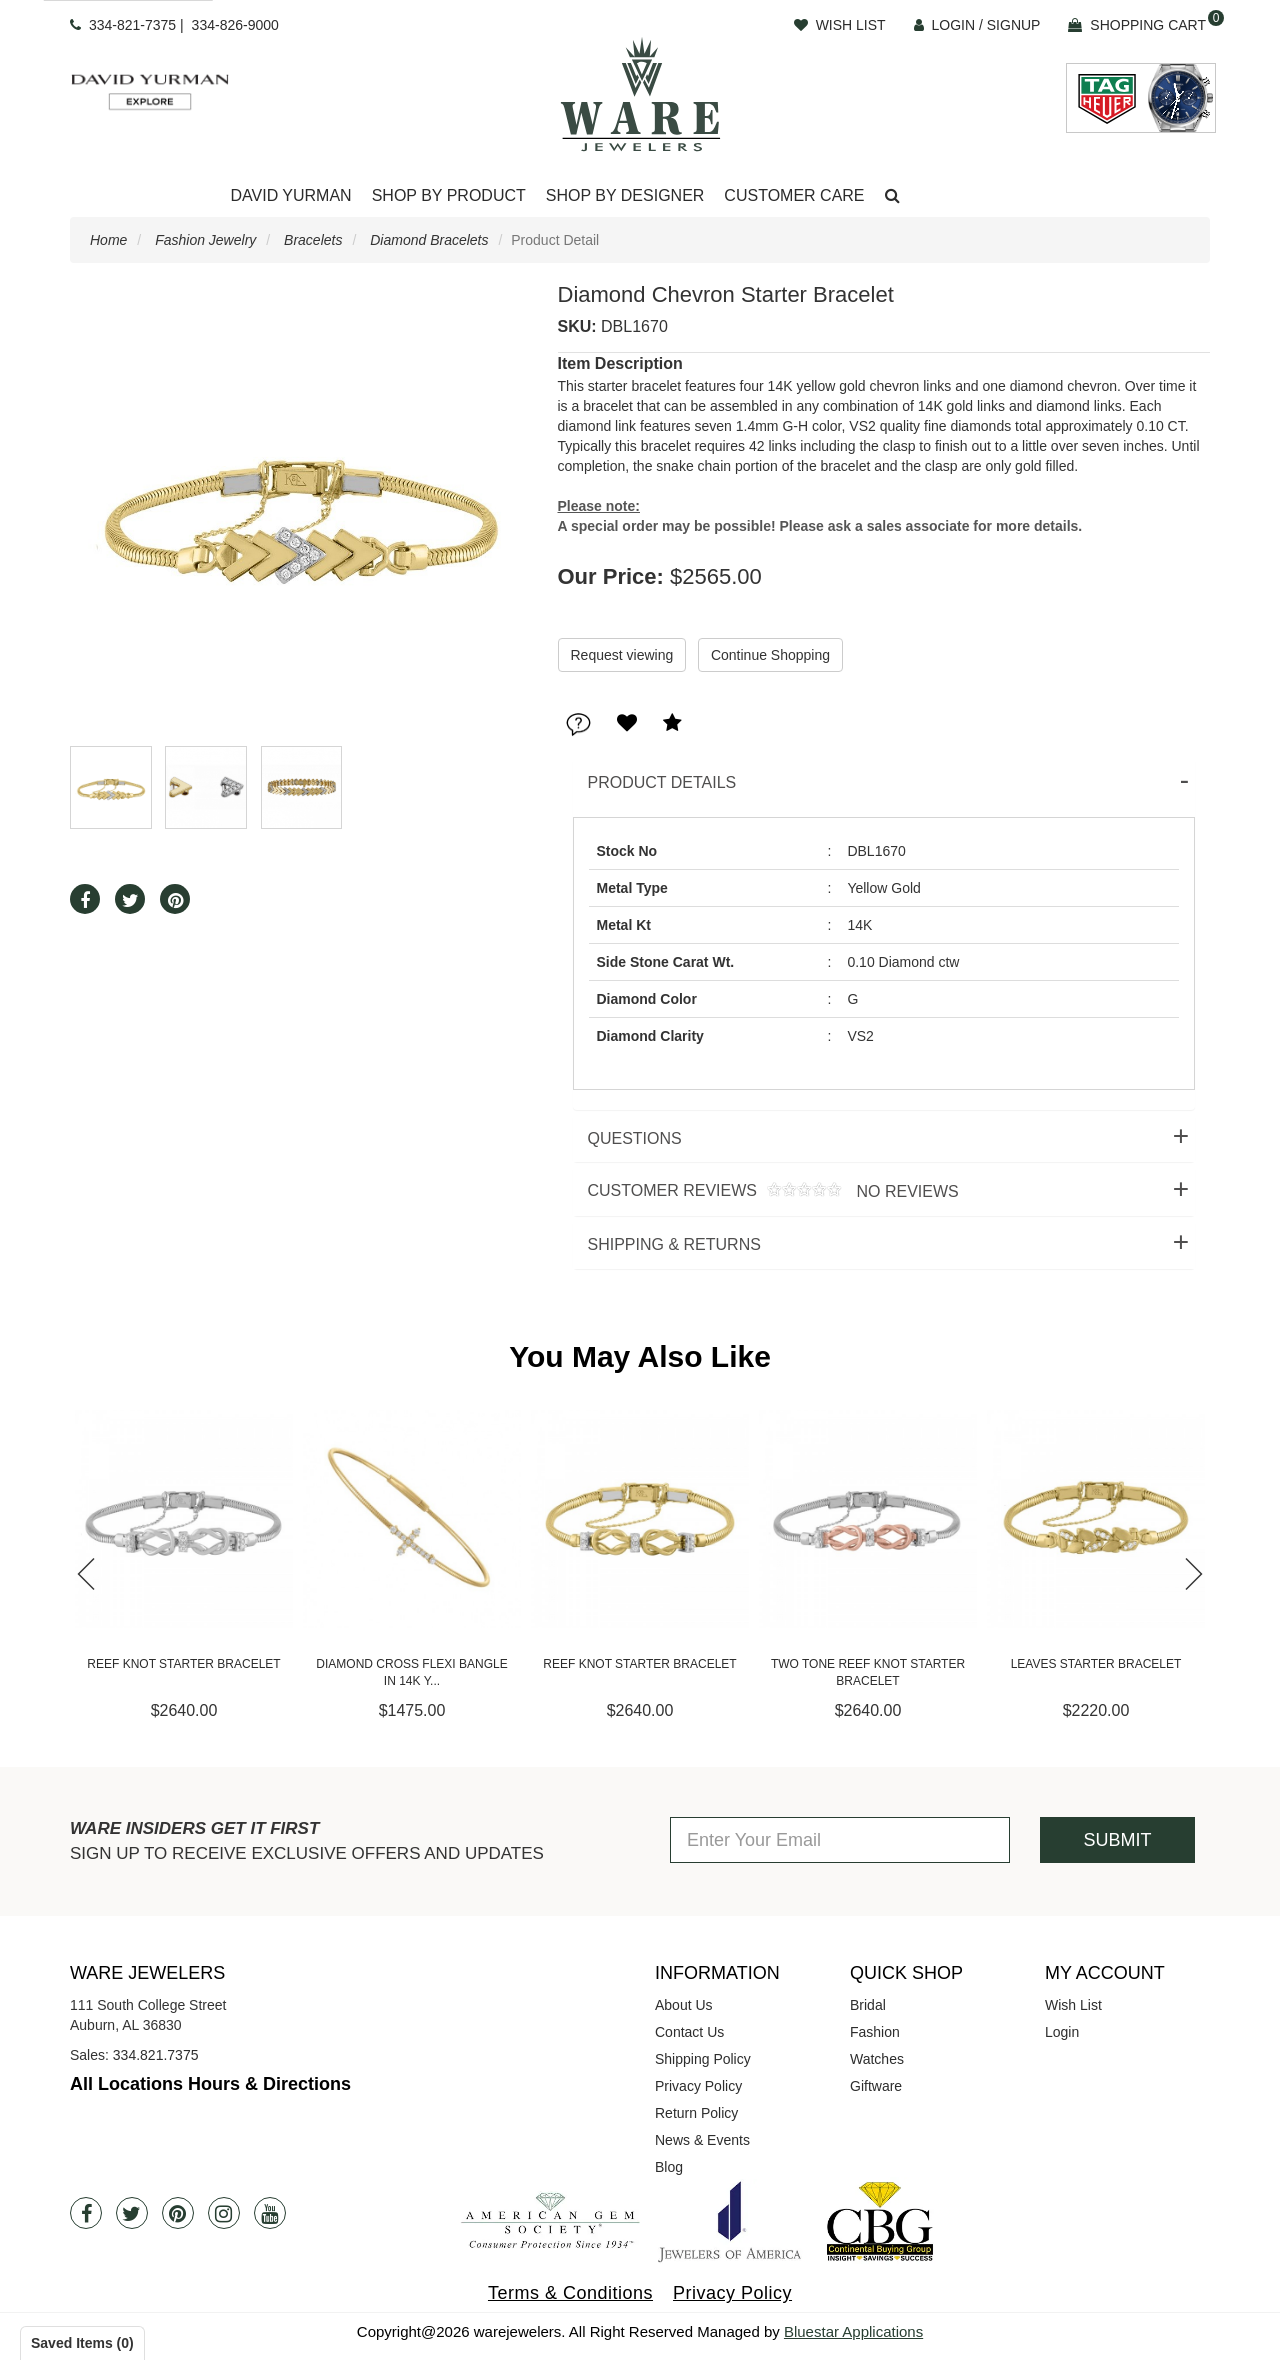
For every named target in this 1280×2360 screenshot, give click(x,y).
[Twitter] (132, 2213)
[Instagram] (224, 2213)
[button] (892, 196)
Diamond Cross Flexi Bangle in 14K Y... (411, 1672)
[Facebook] (86, 2213)
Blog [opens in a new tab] (669, 2167)
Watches (877, 2059)
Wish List (1073, 2005)
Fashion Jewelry (205, 240)
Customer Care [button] (794, 195)
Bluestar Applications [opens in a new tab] (853, 2331)
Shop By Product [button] (449, 195)
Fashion (875, 2032)
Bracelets (313, 240)
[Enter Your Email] (840, 1840)
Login (1062, 2032)
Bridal (868, 2005)
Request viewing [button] (622, 655)
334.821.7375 (156, 2055)
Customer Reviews (766, 1191)
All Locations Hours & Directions (210, 2084)
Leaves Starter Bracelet (1096, 1664)
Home (108, 240)
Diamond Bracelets (429, 240)
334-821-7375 (132, 25)
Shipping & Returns (674, 1244)
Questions (635, 1138)
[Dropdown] (290, 196)
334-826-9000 (235, 25)
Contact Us (689, 2032)
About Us (684, 2005)
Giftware (876, 2086)
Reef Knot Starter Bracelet (183, 1664)
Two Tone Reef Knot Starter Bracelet (868, 1672)
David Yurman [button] (290, 195)
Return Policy (696, 2113)
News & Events (702, 2140)
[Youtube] (270, 2213)
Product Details (662, 782)
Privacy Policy (698, 2086)
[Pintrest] (178, 2213)
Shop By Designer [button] (625, 195)
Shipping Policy (703, 2059)
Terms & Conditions (570, 2293)
